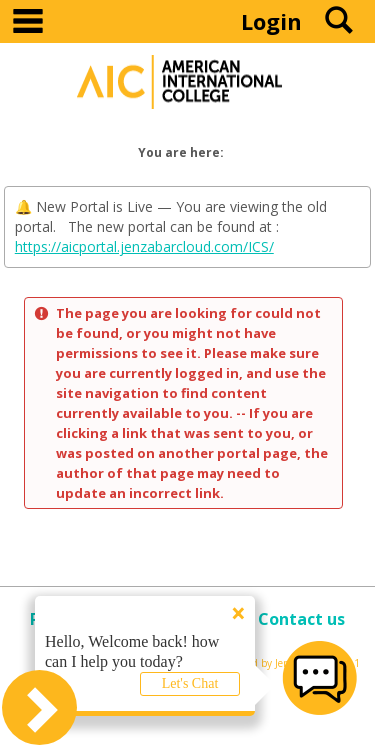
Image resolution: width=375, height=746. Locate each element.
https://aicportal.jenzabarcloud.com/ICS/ (144, 246)
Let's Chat (190, 683)
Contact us (301, 619)
